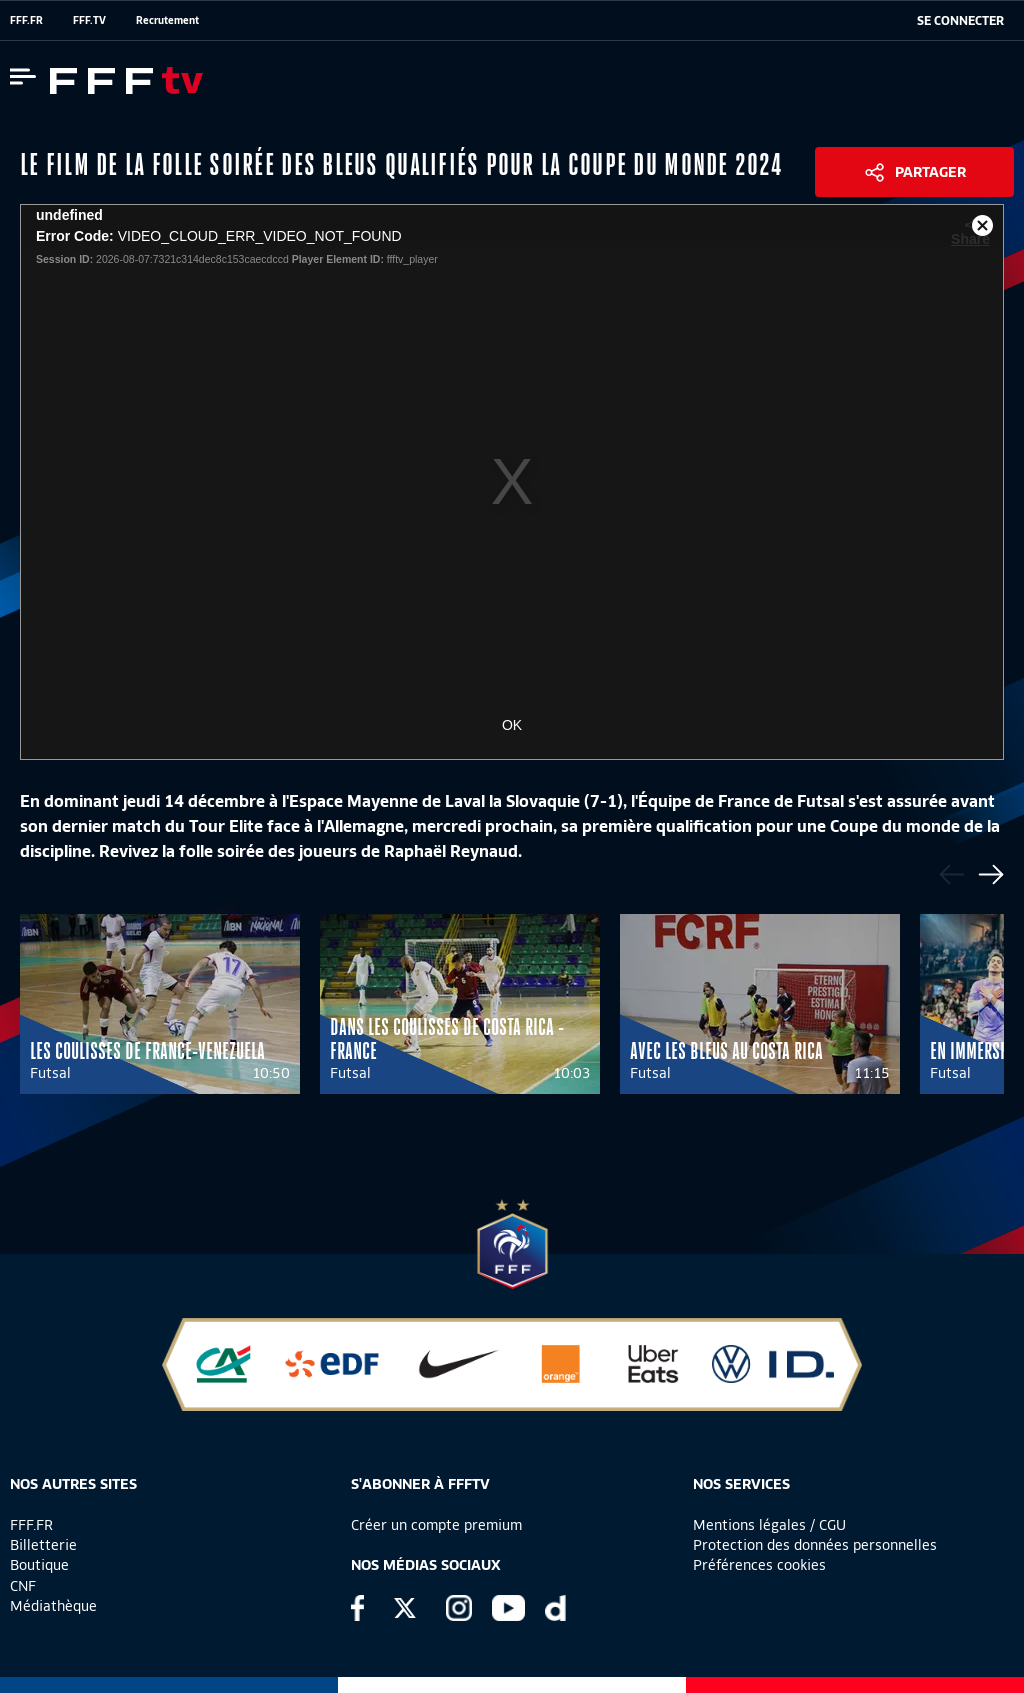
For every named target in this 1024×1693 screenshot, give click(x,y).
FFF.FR (26, 20)
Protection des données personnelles (815, 1545)
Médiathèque (53, 1606)
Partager (930, 172)
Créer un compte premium (436, 1525)
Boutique (39, 1565)
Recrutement (167, 20)
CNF (23, 1586)
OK (512, 725)
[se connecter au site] (960, 21)
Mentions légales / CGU (769, 1525)
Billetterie (43, 1545)
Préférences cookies (759, 1565)
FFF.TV (89, 20)
